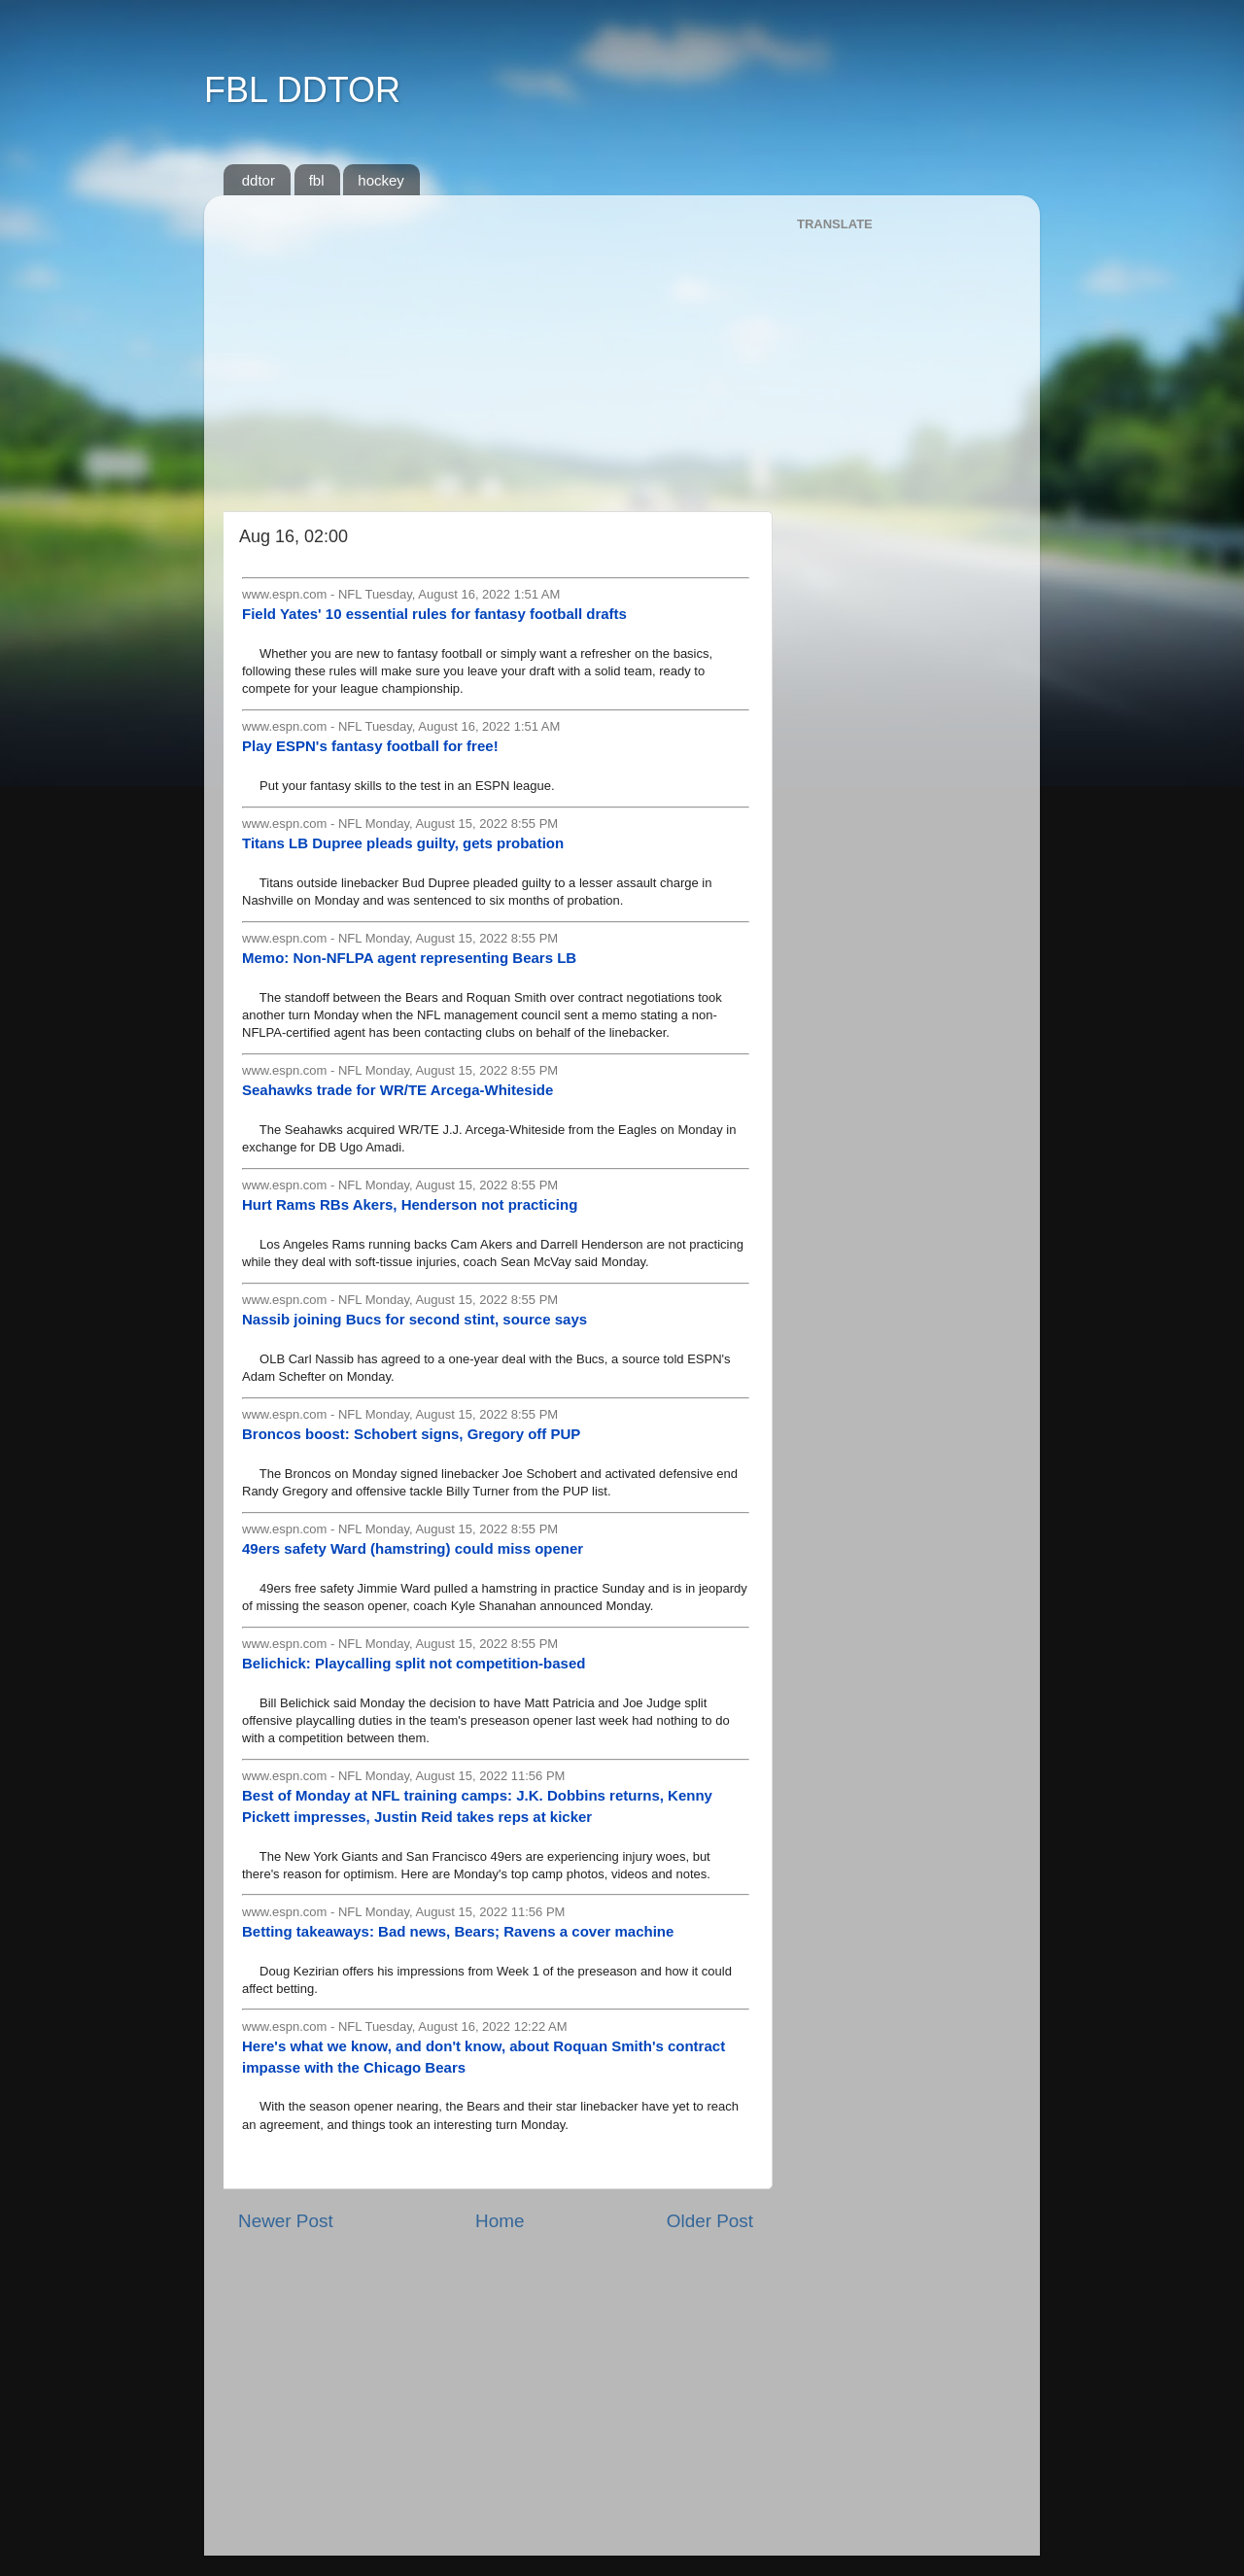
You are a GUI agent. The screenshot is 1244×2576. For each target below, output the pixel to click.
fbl (317, 180)
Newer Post (285, 2221)
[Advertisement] (495, 346)
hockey (381, 180)
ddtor (258, 180)
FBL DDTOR (302, 90)
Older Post (710, 2221)
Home (499, 2221)
